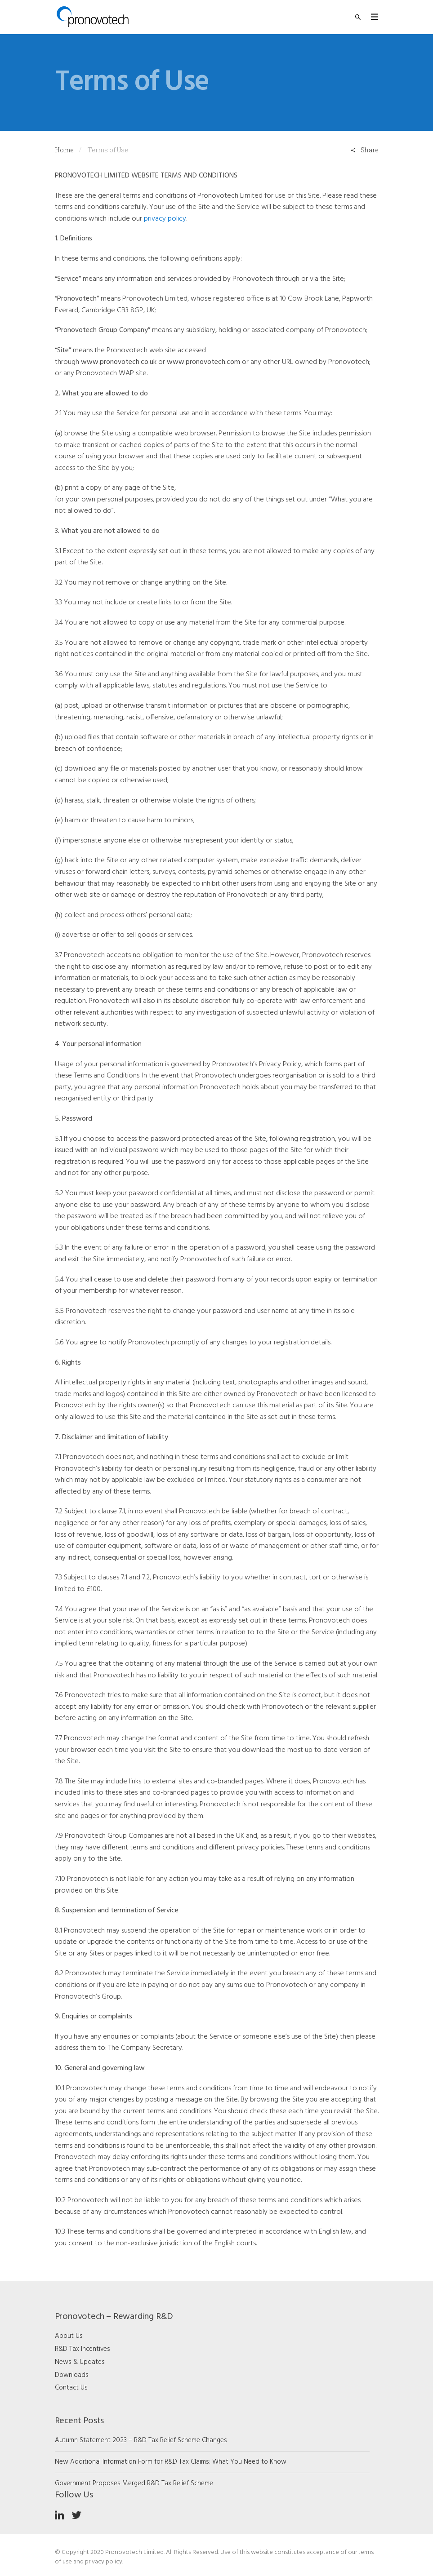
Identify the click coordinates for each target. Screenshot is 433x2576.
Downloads (72, 2375)
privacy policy (165, 219)
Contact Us (71, 2387)
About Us (69, 2336)
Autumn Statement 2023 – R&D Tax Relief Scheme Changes (141, 2440)
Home (64, 150)
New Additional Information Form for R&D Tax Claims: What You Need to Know (170, 2461)
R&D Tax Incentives (82, 2349)
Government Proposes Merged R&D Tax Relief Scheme (134, 2483)
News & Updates (80, 2362)
